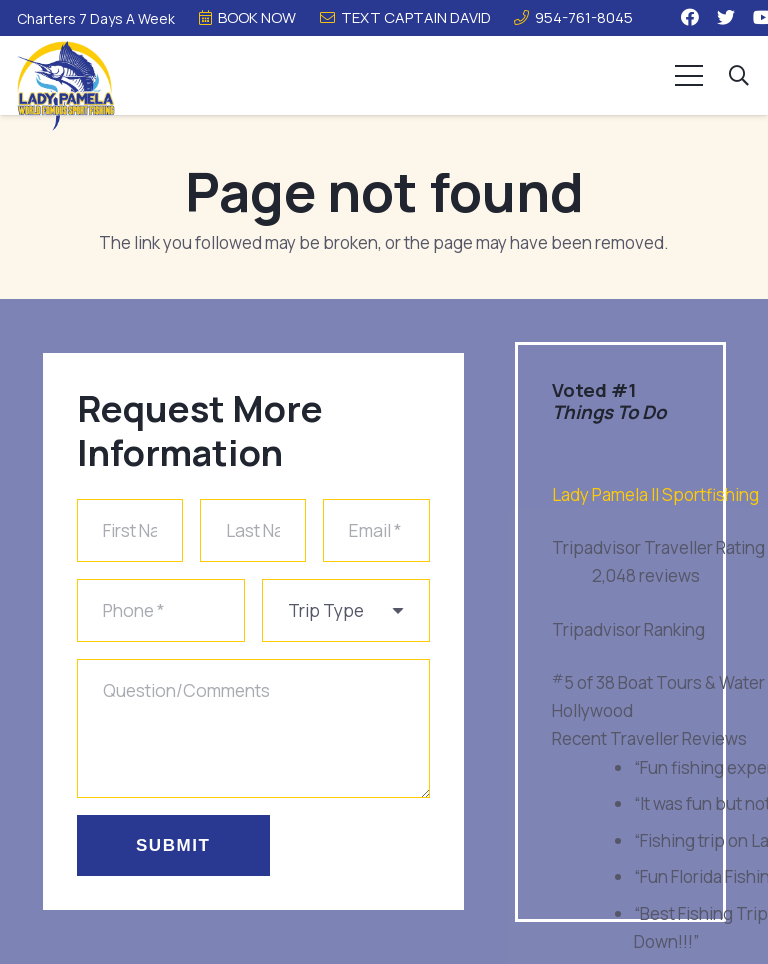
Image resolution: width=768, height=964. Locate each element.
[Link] (66, 86)
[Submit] (173, 842)
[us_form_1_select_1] (346, 611)
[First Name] (130, 533)
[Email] (376, 533)
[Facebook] (690, 17)
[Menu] (689, 76)
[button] (739, 76)
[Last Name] (253, 533)
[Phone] (161, 611)
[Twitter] (726, 17)
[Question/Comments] (253, 727)
